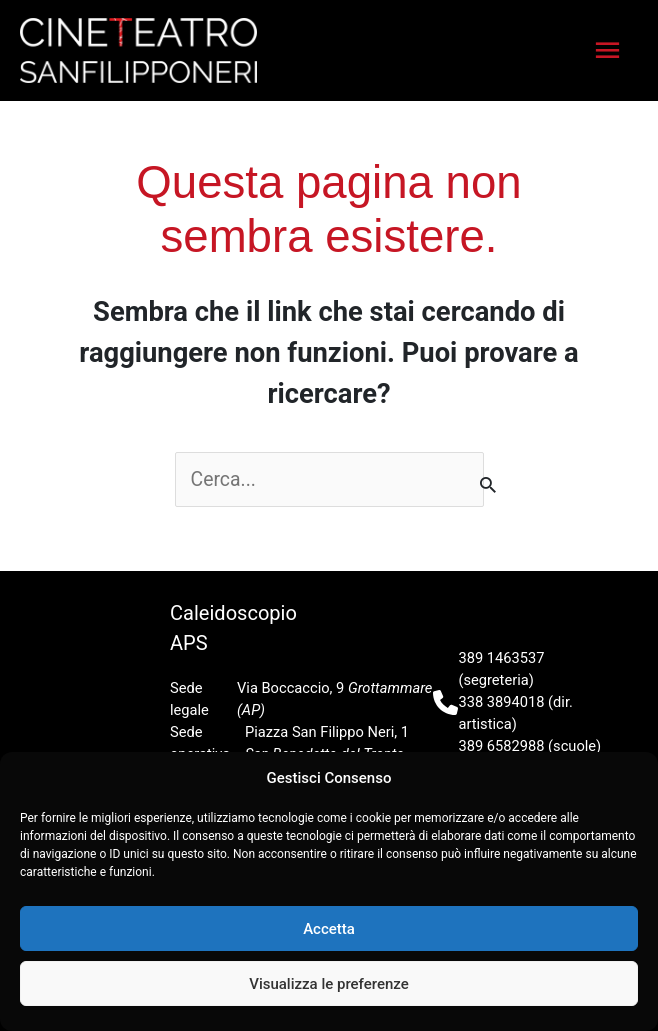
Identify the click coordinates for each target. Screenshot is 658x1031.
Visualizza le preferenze (329, 984)
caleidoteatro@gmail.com (542, 747)
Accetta (329, 929)
